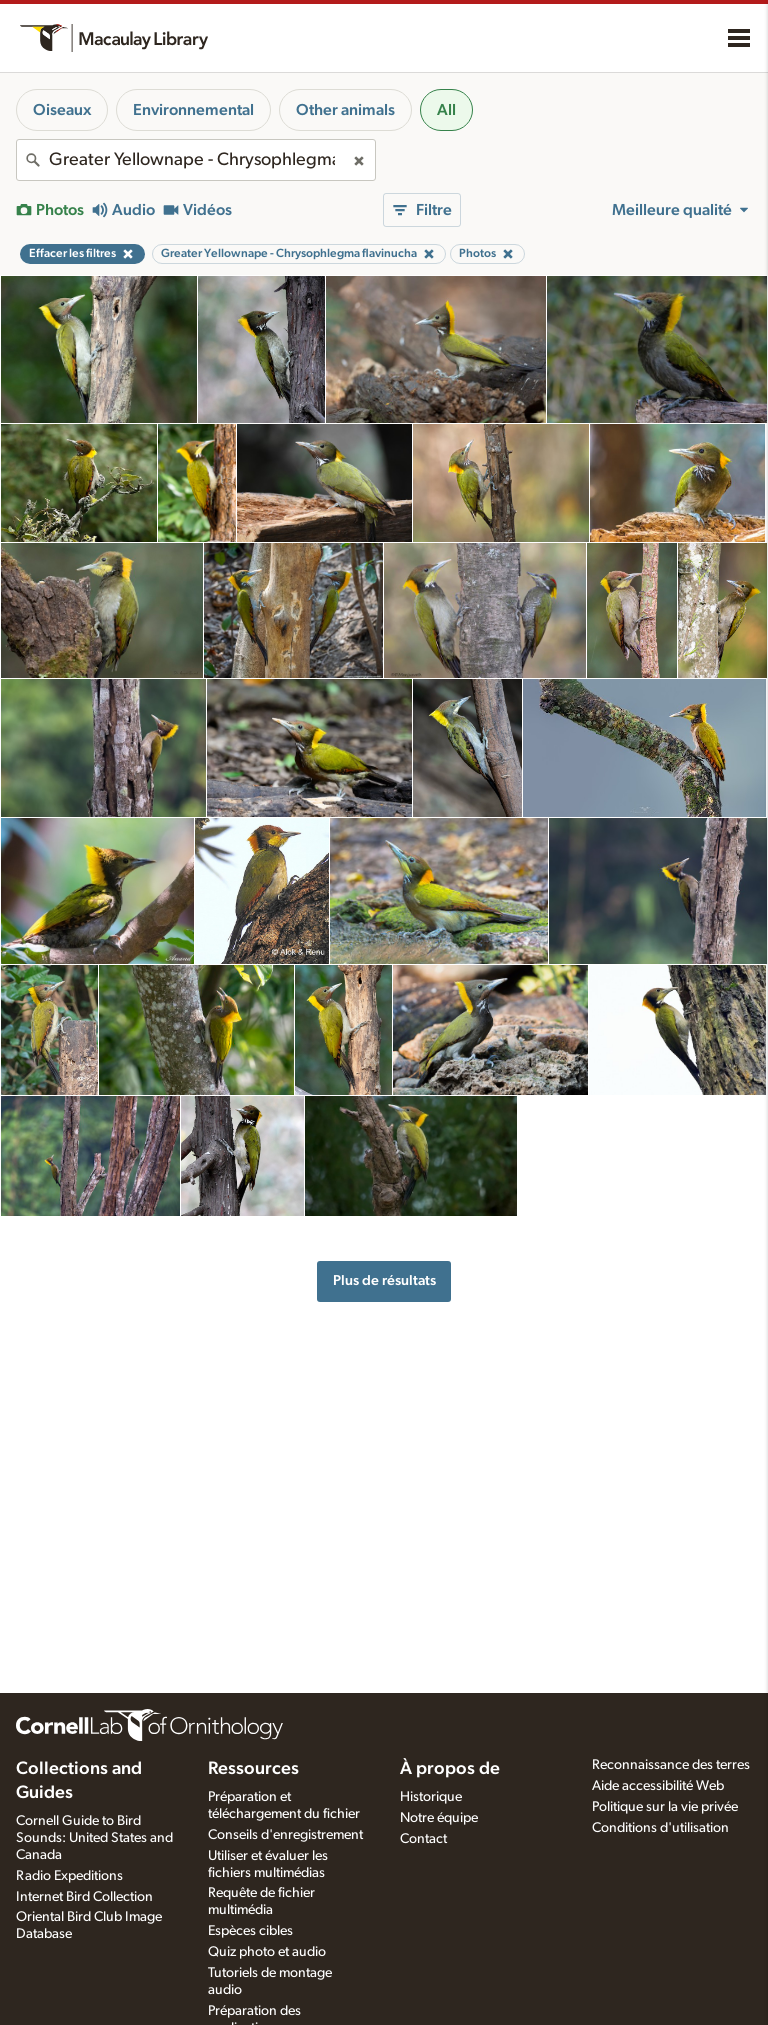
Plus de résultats (384, 1280)
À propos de (450, 1769)
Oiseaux (62, 110)
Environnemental (193, 110)
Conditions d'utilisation (660, 1828)
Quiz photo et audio (267, 1952)
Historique (431, 1797)
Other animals (345, 110)
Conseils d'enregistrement (285, 1835)
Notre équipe (439, 1818)
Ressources (253, 1769)
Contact (423, 1839)
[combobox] (196, 160)
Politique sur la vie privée (665, 1807)
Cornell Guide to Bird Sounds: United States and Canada (94, 1838)
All (446, 110)
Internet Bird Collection (84, 1897)
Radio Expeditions (69, 1876)
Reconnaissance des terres (671, 1765)
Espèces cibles (250, 1931)
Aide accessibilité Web (658, 1786)
